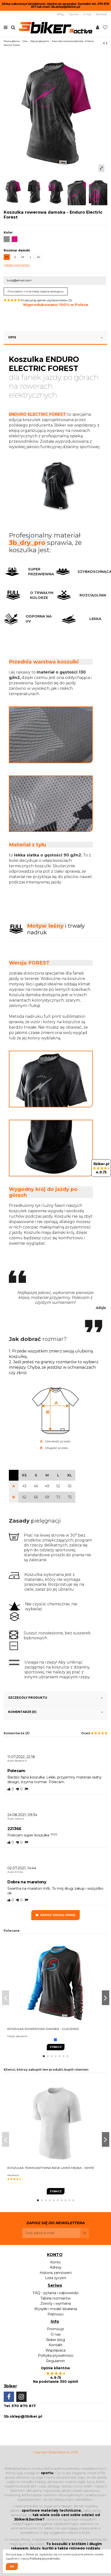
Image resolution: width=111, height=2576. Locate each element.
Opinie (73, 14)
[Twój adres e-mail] (51, 2233)
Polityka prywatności (55, 2356)
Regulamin (55, 2361)
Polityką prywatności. (45, 2558)
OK (12, 2566)
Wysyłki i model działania (55, 2309)
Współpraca (55, 2350)
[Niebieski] (55, 2039)
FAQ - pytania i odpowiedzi (56, 2293)
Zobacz (56, 2047)
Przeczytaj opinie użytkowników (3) (46, 300)
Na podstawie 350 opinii (55, 2381)
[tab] (55, 338)
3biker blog (55, 2340)
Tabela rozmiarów (55, 2298)
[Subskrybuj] (84, 2233)
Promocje (55, 2329)
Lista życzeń (55, 2278)
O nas (87, 14)
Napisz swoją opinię (56, 1915)
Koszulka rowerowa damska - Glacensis (43, 2029)
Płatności (55, 2314)
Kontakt (101, 14)
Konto (55, 2262)
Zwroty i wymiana (55, 2303)
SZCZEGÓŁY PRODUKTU (55, 1698)
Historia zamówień (56, 2273)
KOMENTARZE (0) (55, 1712)
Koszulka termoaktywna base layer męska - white (50, 2168)
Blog (60, 14)
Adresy (56, 2267)
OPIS (55, 337)
